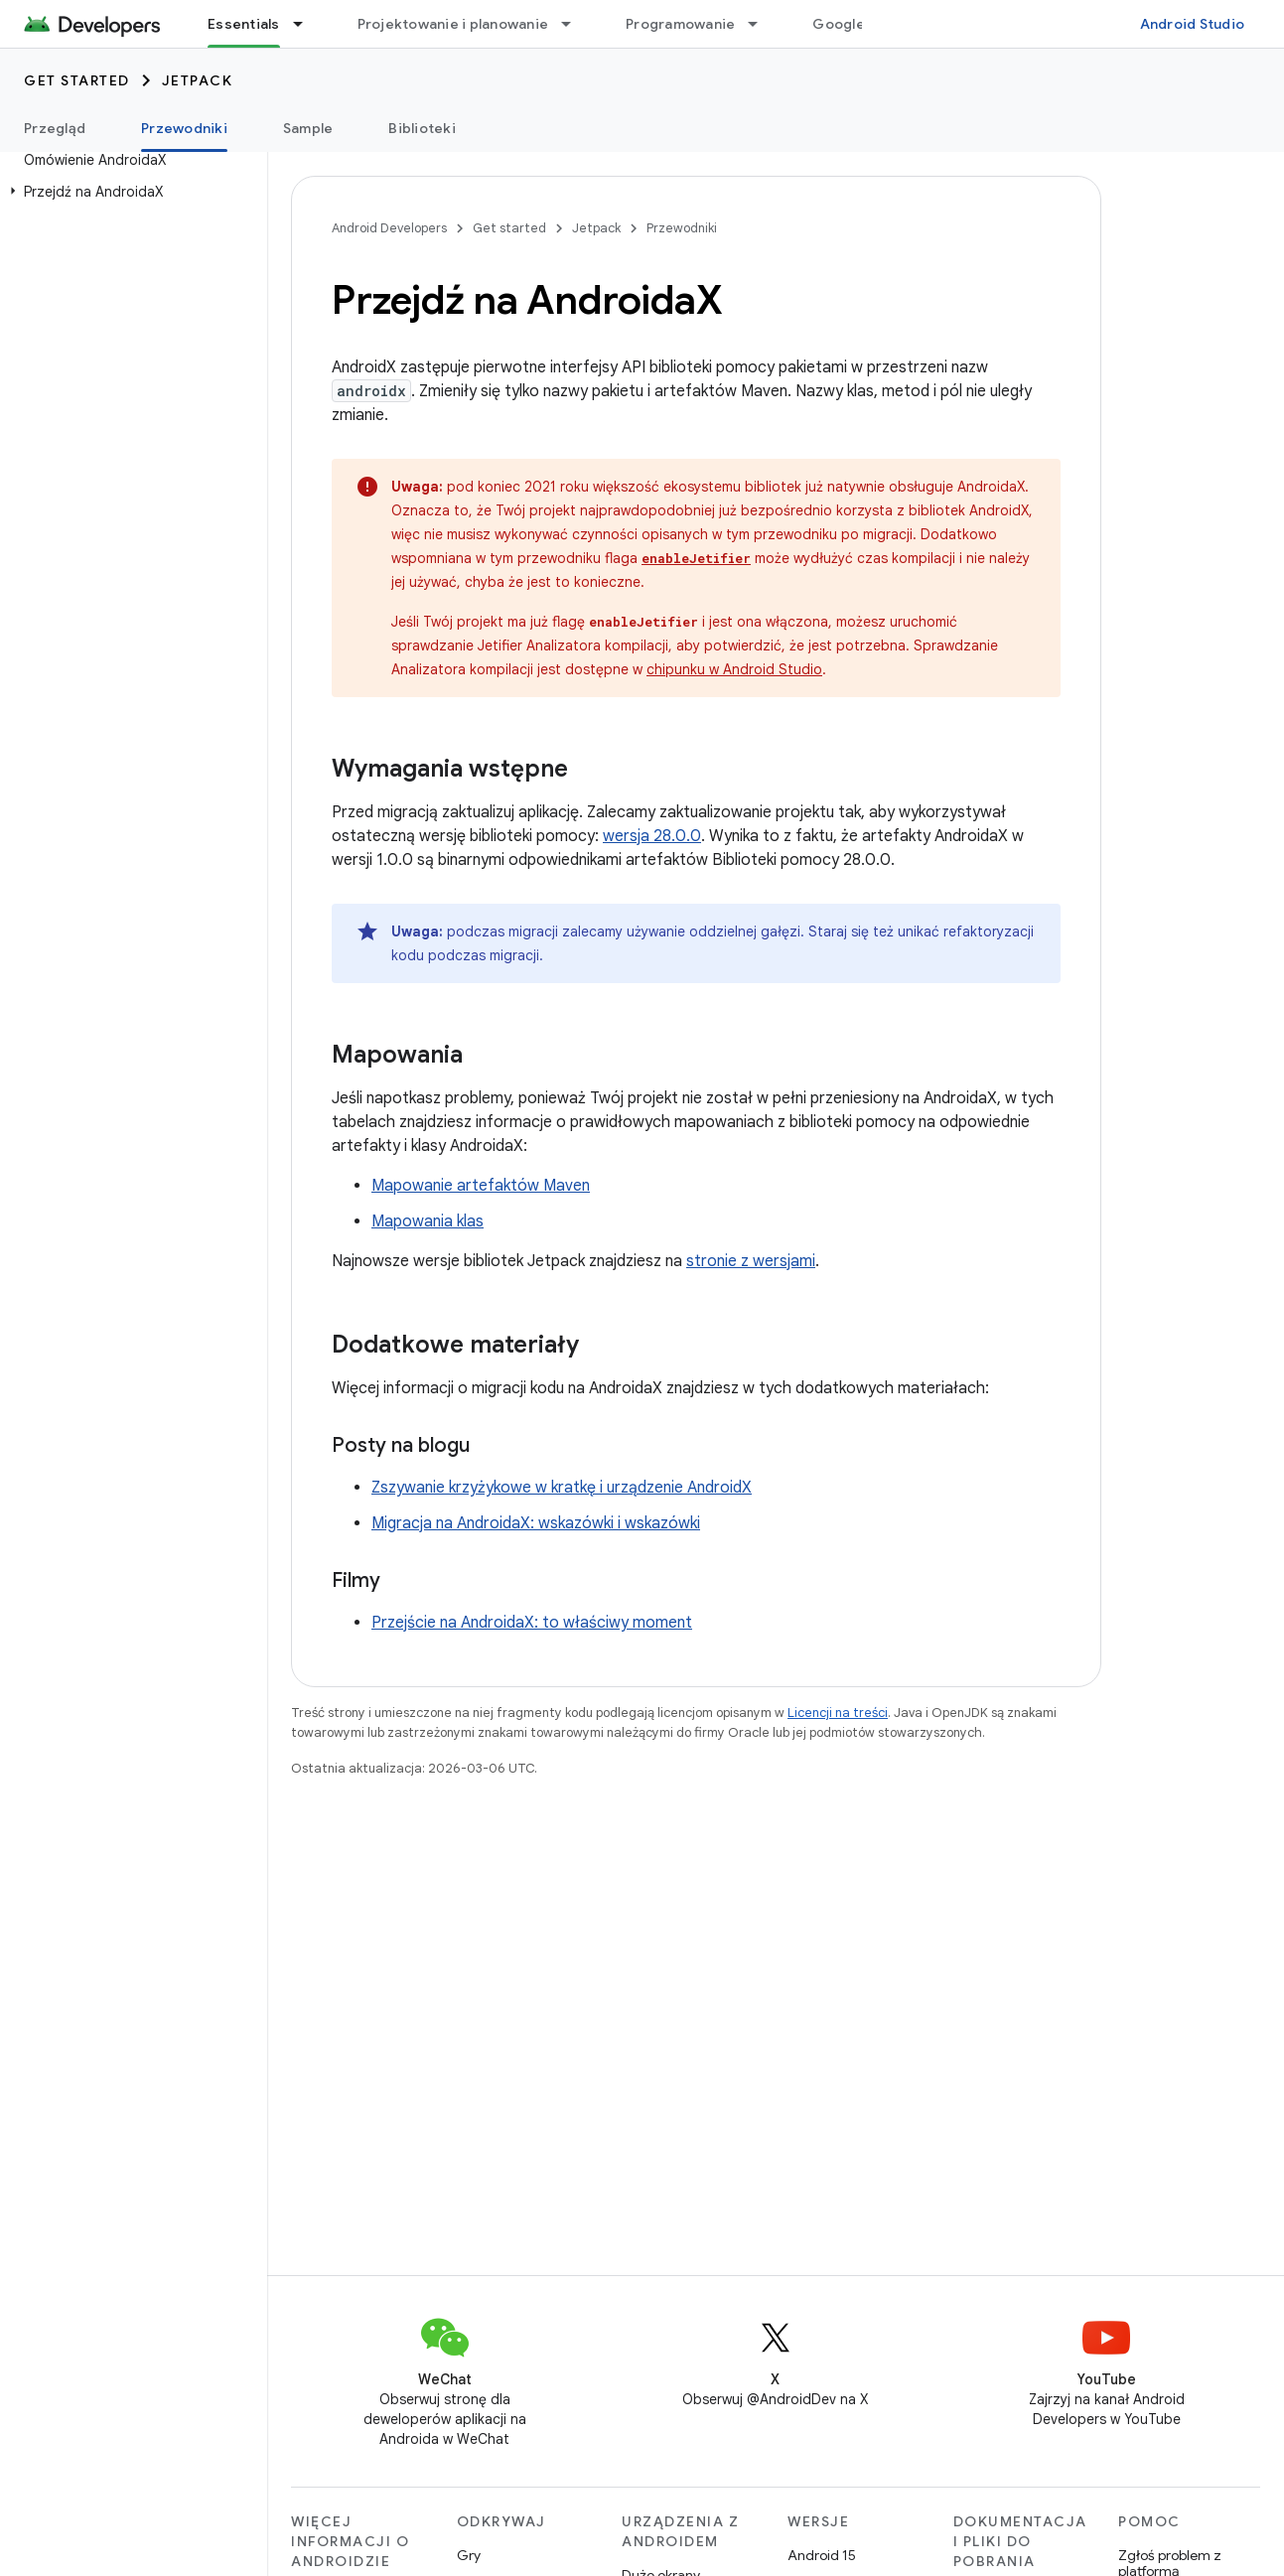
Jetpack (197, 80)
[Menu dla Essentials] (307, 24)
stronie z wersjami (750, 1261)
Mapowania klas (427, 1221)
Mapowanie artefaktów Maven (480, 1186)
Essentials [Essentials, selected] (244, 24)
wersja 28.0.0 (652, 836)
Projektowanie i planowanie (453, 24)
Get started (77, 80)
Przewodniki (681, 227)
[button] (129, 192)
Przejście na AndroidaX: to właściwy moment (531, 1623)
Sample (308, 128)
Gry (469, 2555)
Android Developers (389, 227)
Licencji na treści (837, 1712)
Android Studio (1192, 24)
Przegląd (54, 128)
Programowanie (680, 24)
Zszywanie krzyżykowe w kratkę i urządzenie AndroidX (561, 1488)
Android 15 (821, 2555)
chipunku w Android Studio (734, 669)
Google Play (854, 24)
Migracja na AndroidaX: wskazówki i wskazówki (535, 1523)
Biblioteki (422, 128)
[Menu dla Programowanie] (761, 24)
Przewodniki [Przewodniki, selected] (184, 128)
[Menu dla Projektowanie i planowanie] (575, 24)
